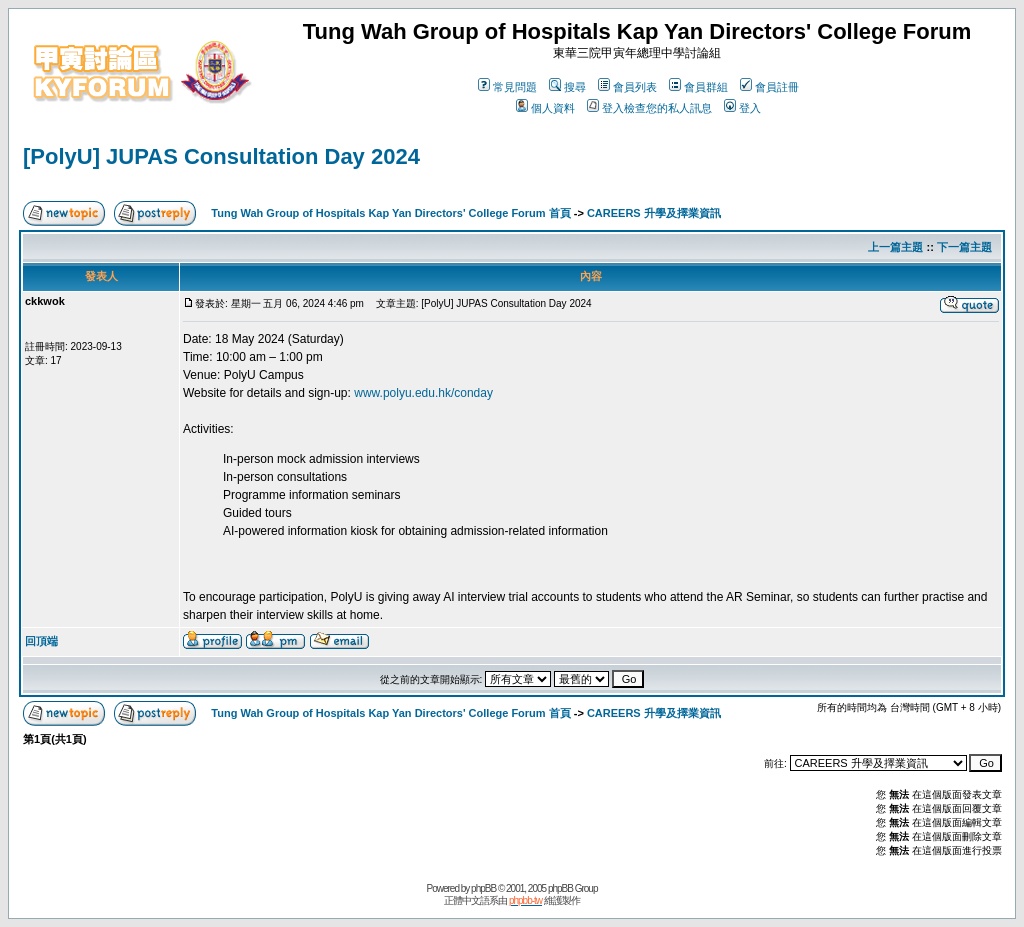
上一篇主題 (895, 247)
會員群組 (698, 87)
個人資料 (545, 108)
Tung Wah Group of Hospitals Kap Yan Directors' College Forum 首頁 (390, 213)
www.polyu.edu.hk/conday (423, 393)
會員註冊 (769, 87)
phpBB (483, 888)
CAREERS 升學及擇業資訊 (654, 213)
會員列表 (627, 87)
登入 (742, 108)
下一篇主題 (964, 247)
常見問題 (507, 87)
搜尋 (567, 87)
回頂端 (41, 641)
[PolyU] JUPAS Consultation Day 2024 (221, 156)
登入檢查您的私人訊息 (649, 108)
